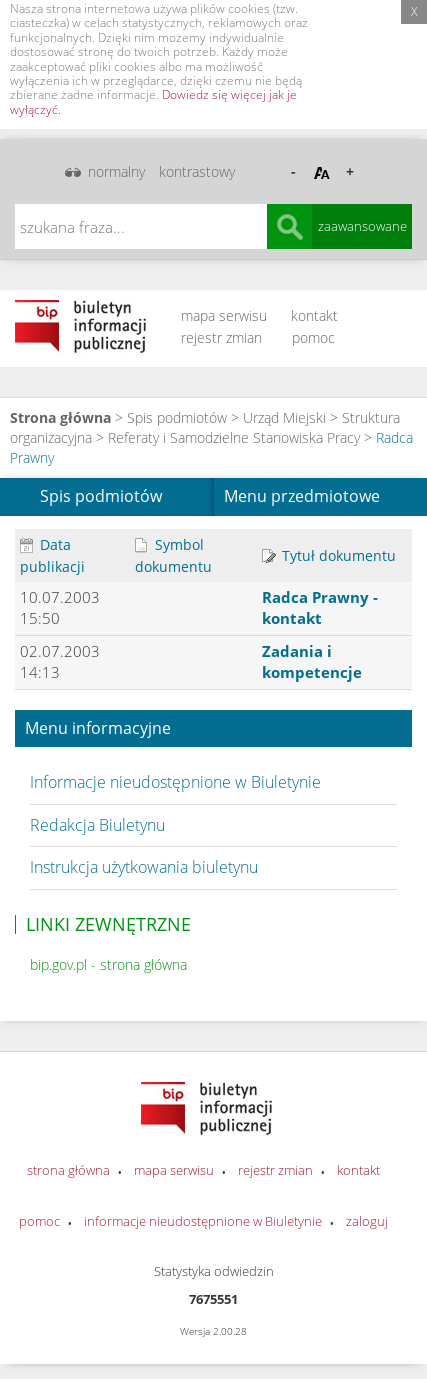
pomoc (313, 337)
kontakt (314, 315)
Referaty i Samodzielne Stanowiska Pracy (234, 437)
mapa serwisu (224, 315)
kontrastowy (197, 171)
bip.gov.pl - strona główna (108, 964)
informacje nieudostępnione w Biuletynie (203, 1221)
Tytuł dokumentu (329, 555)
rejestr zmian (221, 337)
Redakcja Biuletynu (97, 825)
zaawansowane (362, 226)
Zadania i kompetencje (312, 661)
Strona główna (60, 417)
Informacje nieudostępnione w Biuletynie (175, 782)
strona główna (68, 1170)
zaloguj (367, 1221)
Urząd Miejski (284, 417)
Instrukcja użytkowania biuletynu (144, 867)
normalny (116, 171)
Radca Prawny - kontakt (320, 607)
